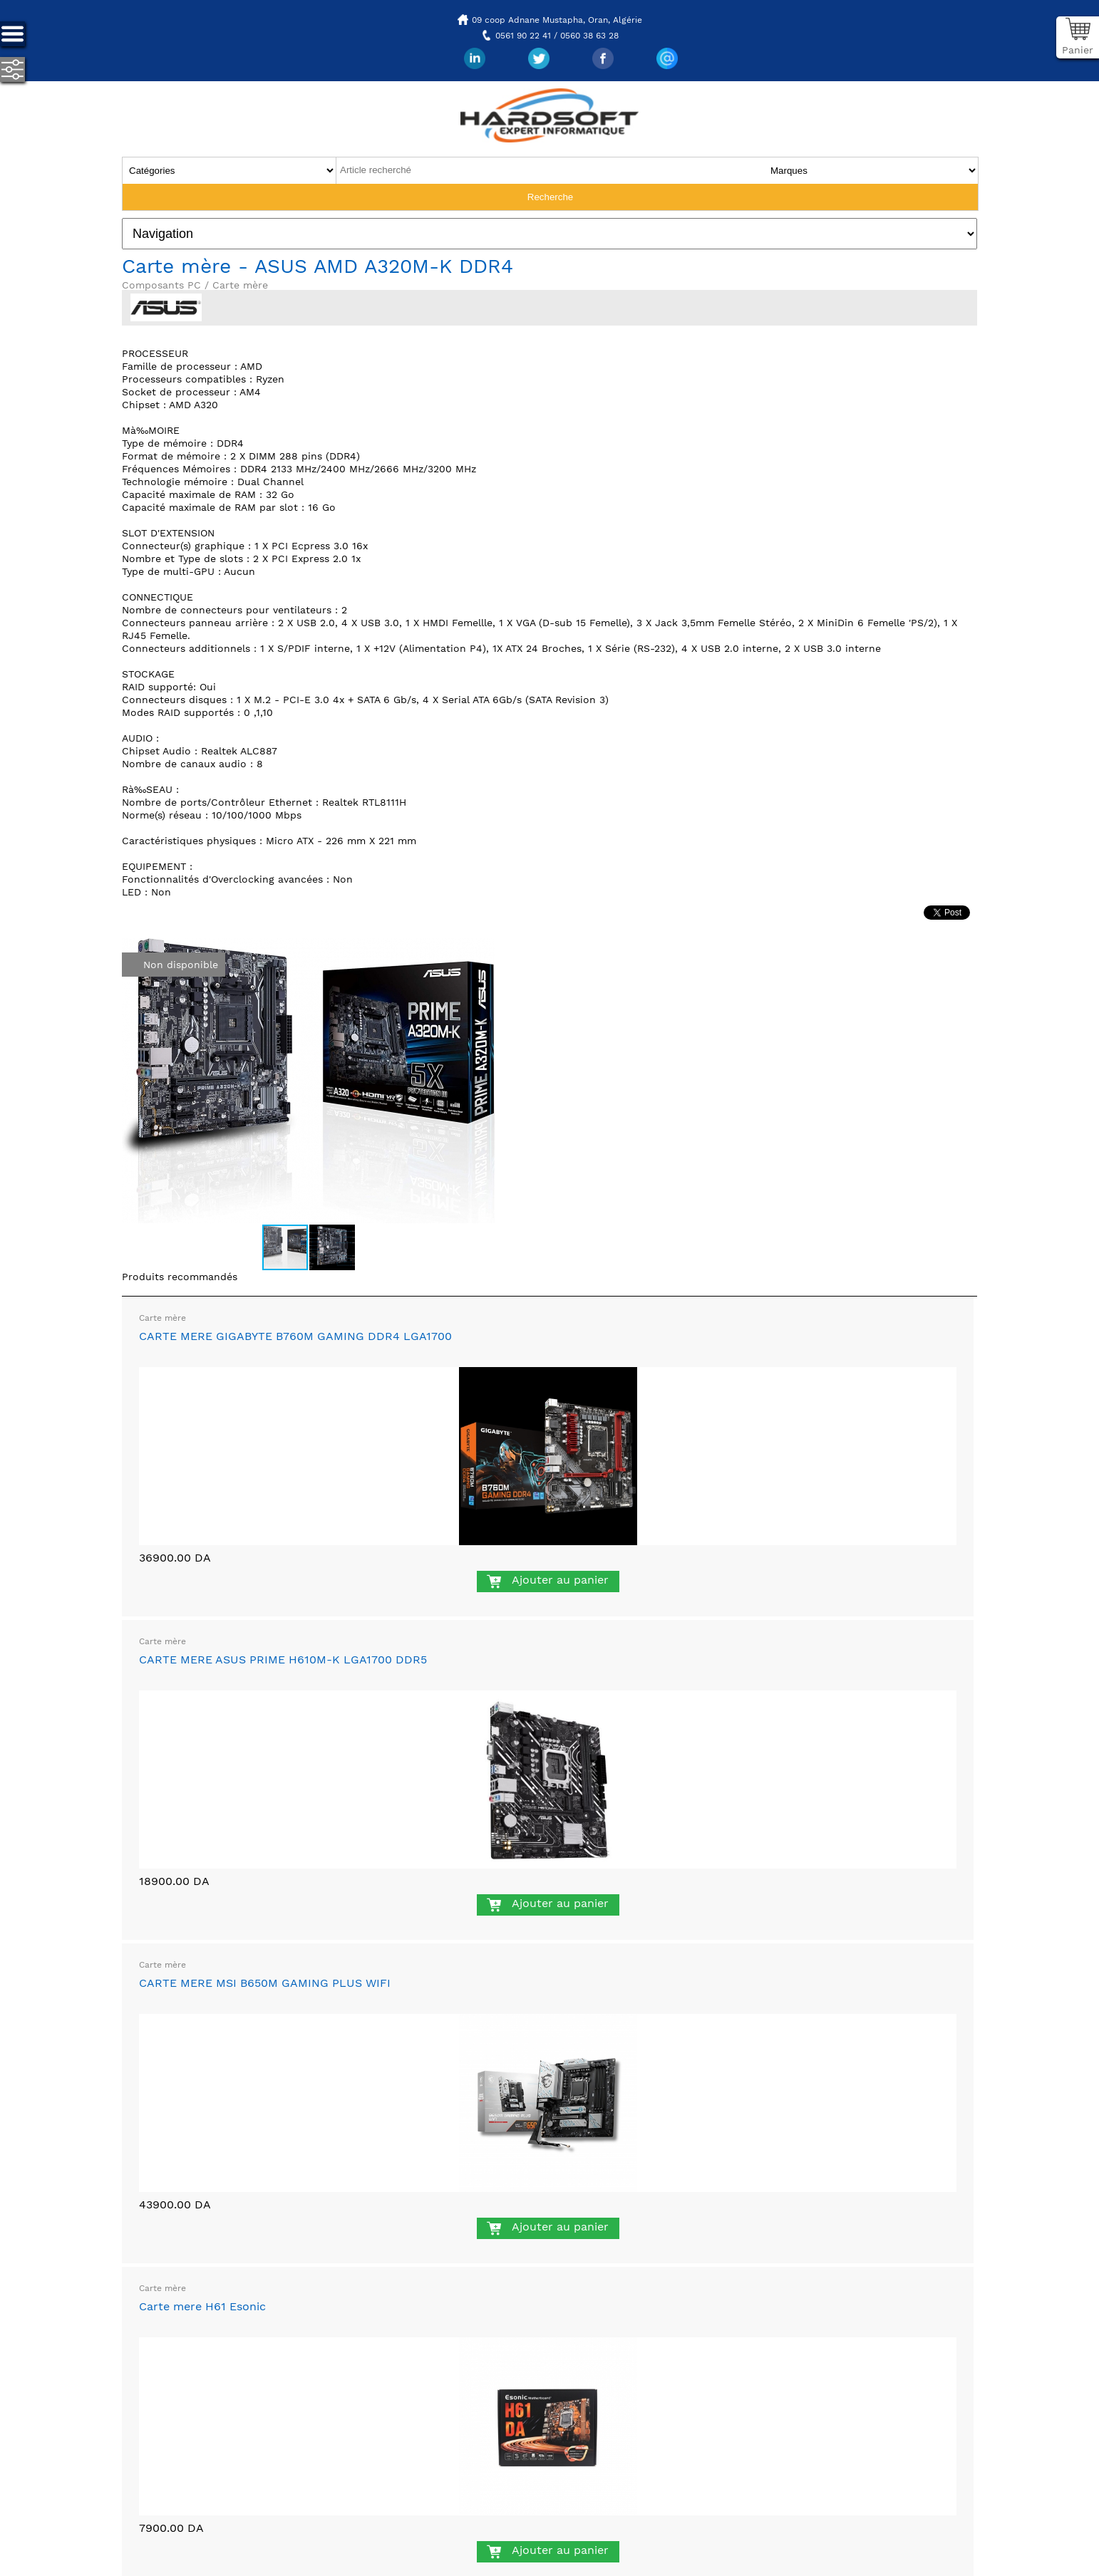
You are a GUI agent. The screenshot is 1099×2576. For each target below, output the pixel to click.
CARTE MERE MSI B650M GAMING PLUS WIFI (265, 1983)
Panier (1077, 50)
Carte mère (162, 1318)
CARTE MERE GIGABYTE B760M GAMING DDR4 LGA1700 (295, 1336)
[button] (482, 951)
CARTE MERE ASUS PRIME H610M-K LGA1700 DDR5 (283, 1659)
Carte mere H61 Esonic (202, 2306)
